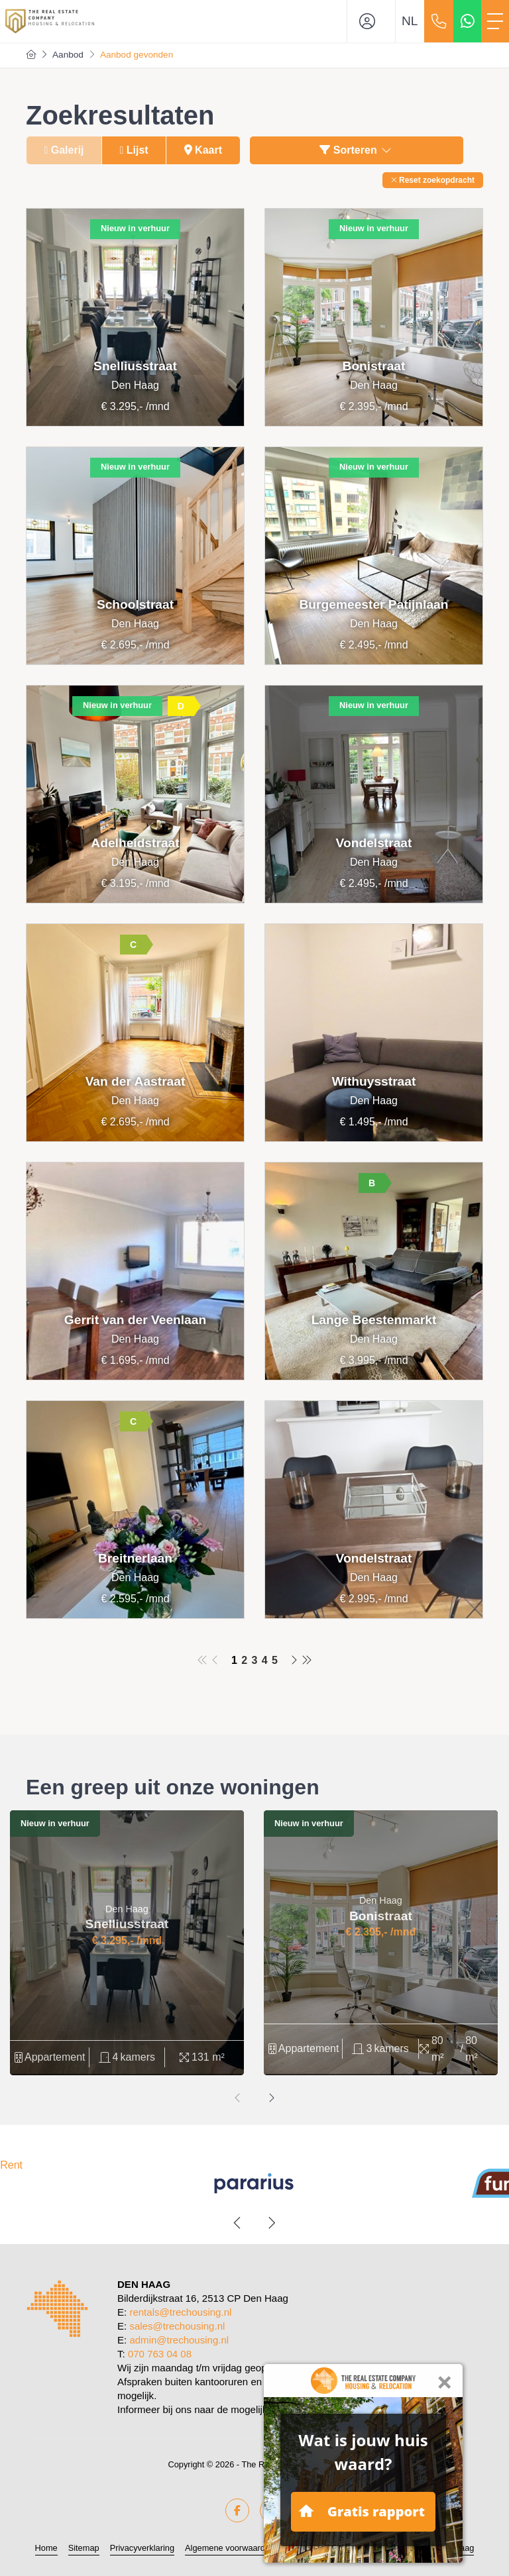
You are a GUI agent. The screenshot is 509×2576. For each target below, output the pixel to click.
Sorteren (356, 150)
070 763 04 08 (160, 2353)
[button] (432, 180)
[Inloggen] (371, 21)
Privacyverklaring (142, 2548)
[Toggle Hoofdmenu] (495, 21)
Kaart (203, 150)
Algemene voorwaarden (229, 2548)
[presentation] (238, 2098)
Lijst (134, 150)
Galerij (64, 150)
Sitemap (83, 2548)
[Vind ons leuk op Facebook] (237, 2510)
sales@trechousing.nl (177, 2326)
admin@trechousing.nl (179, 2339)
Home (46, 2548)
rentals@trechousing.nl (180, 2312)
